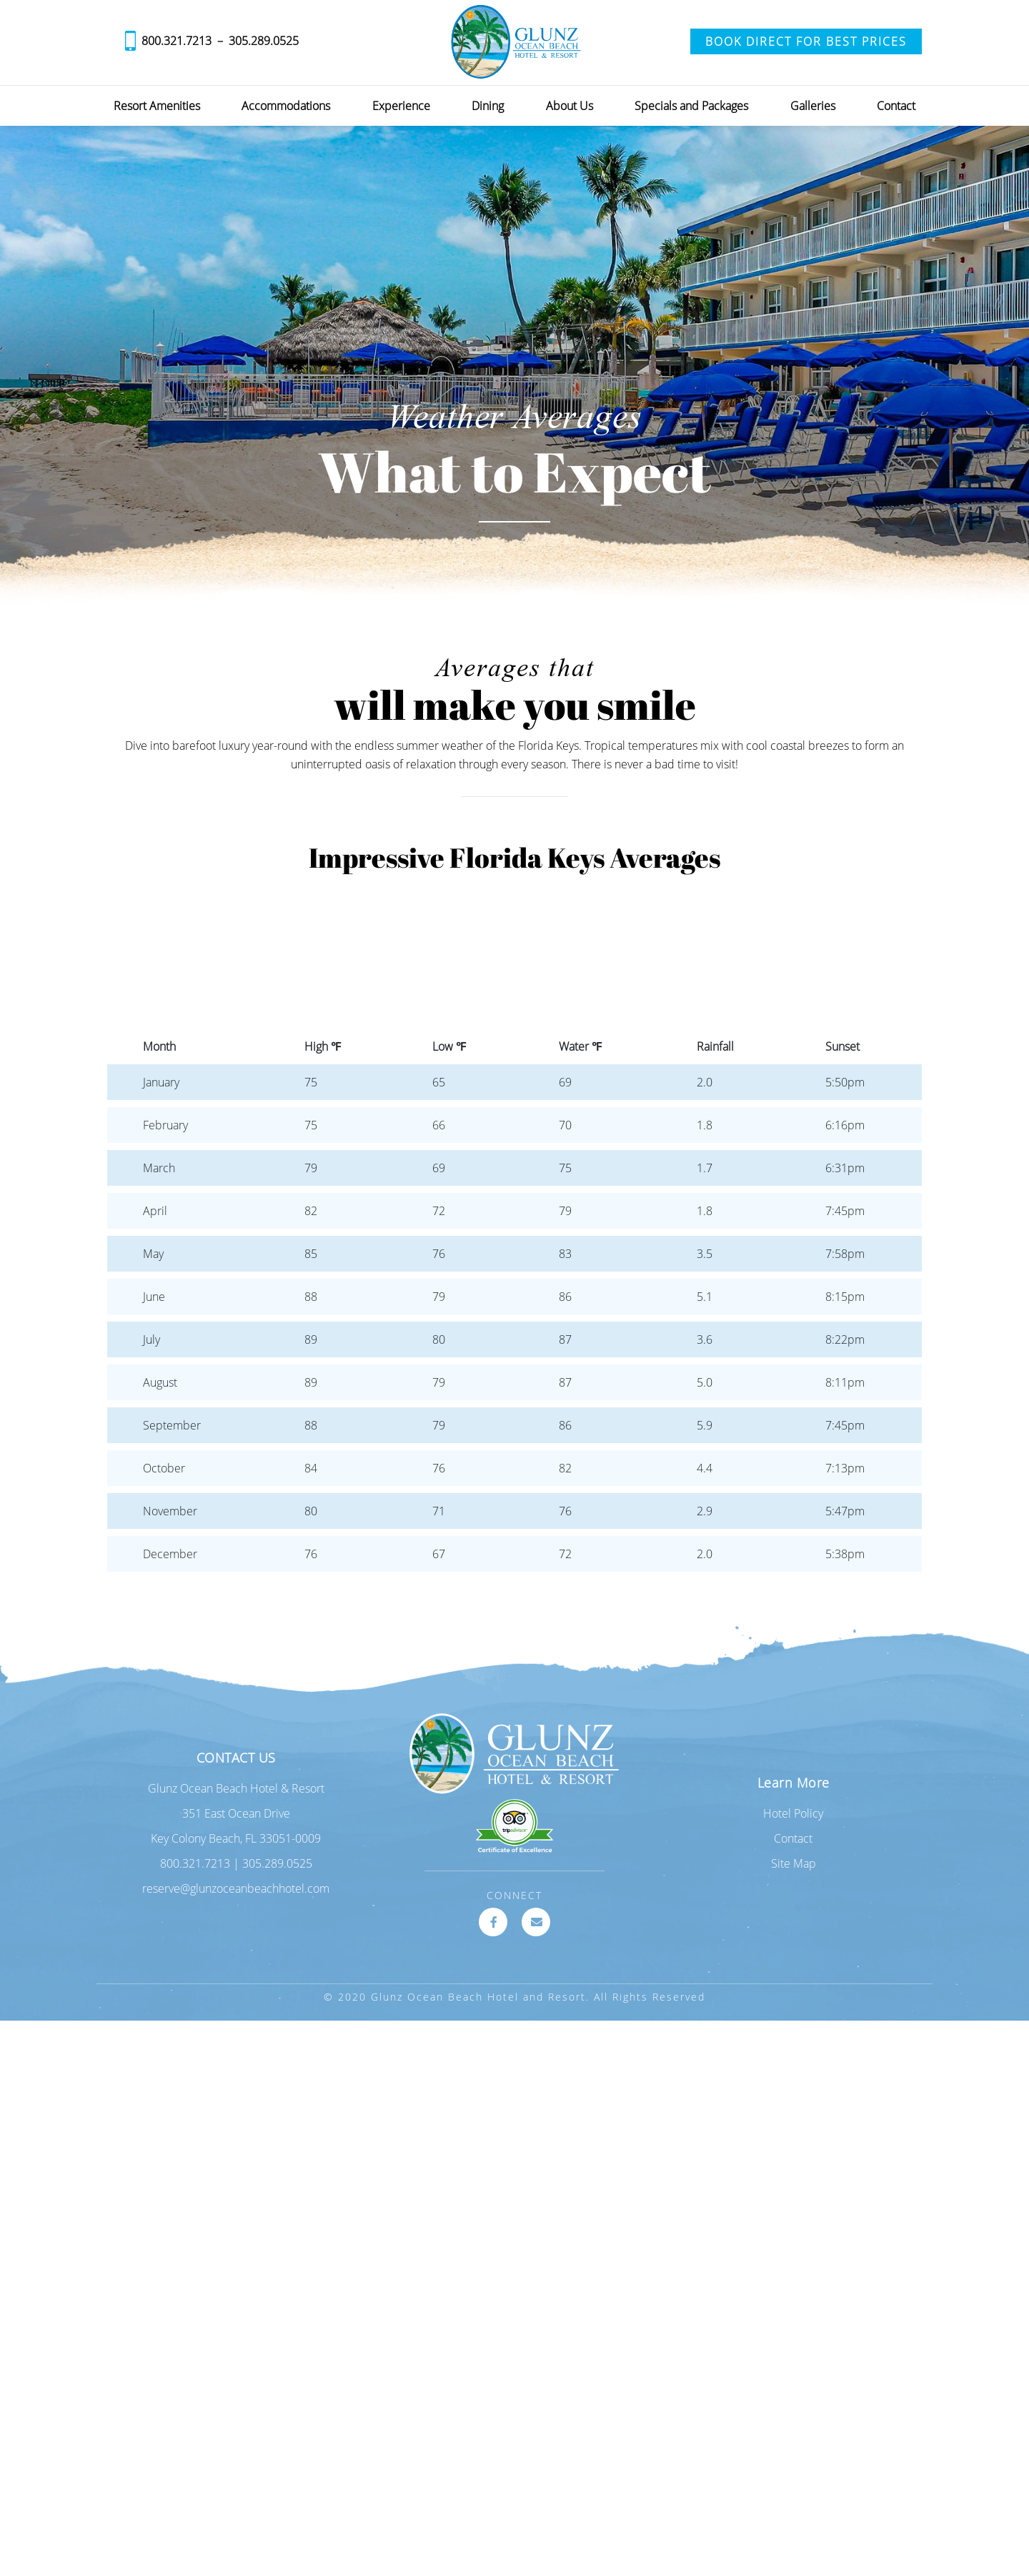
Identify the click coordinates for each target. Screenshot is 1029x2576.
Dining (488, 106)
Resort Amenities (157, 106)
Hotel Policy (793, 1813)
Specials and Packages (691, 106)
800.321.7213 (176, 41)
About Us (569, 106)
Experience (401, 106)
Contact (896, 106)
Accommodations (286, 106)
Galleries (812, 106)
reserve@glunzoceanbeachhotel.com (235, 1888)
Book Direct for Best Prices (806, 41)
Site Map (793, 1863)
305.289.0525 (264, 41)
